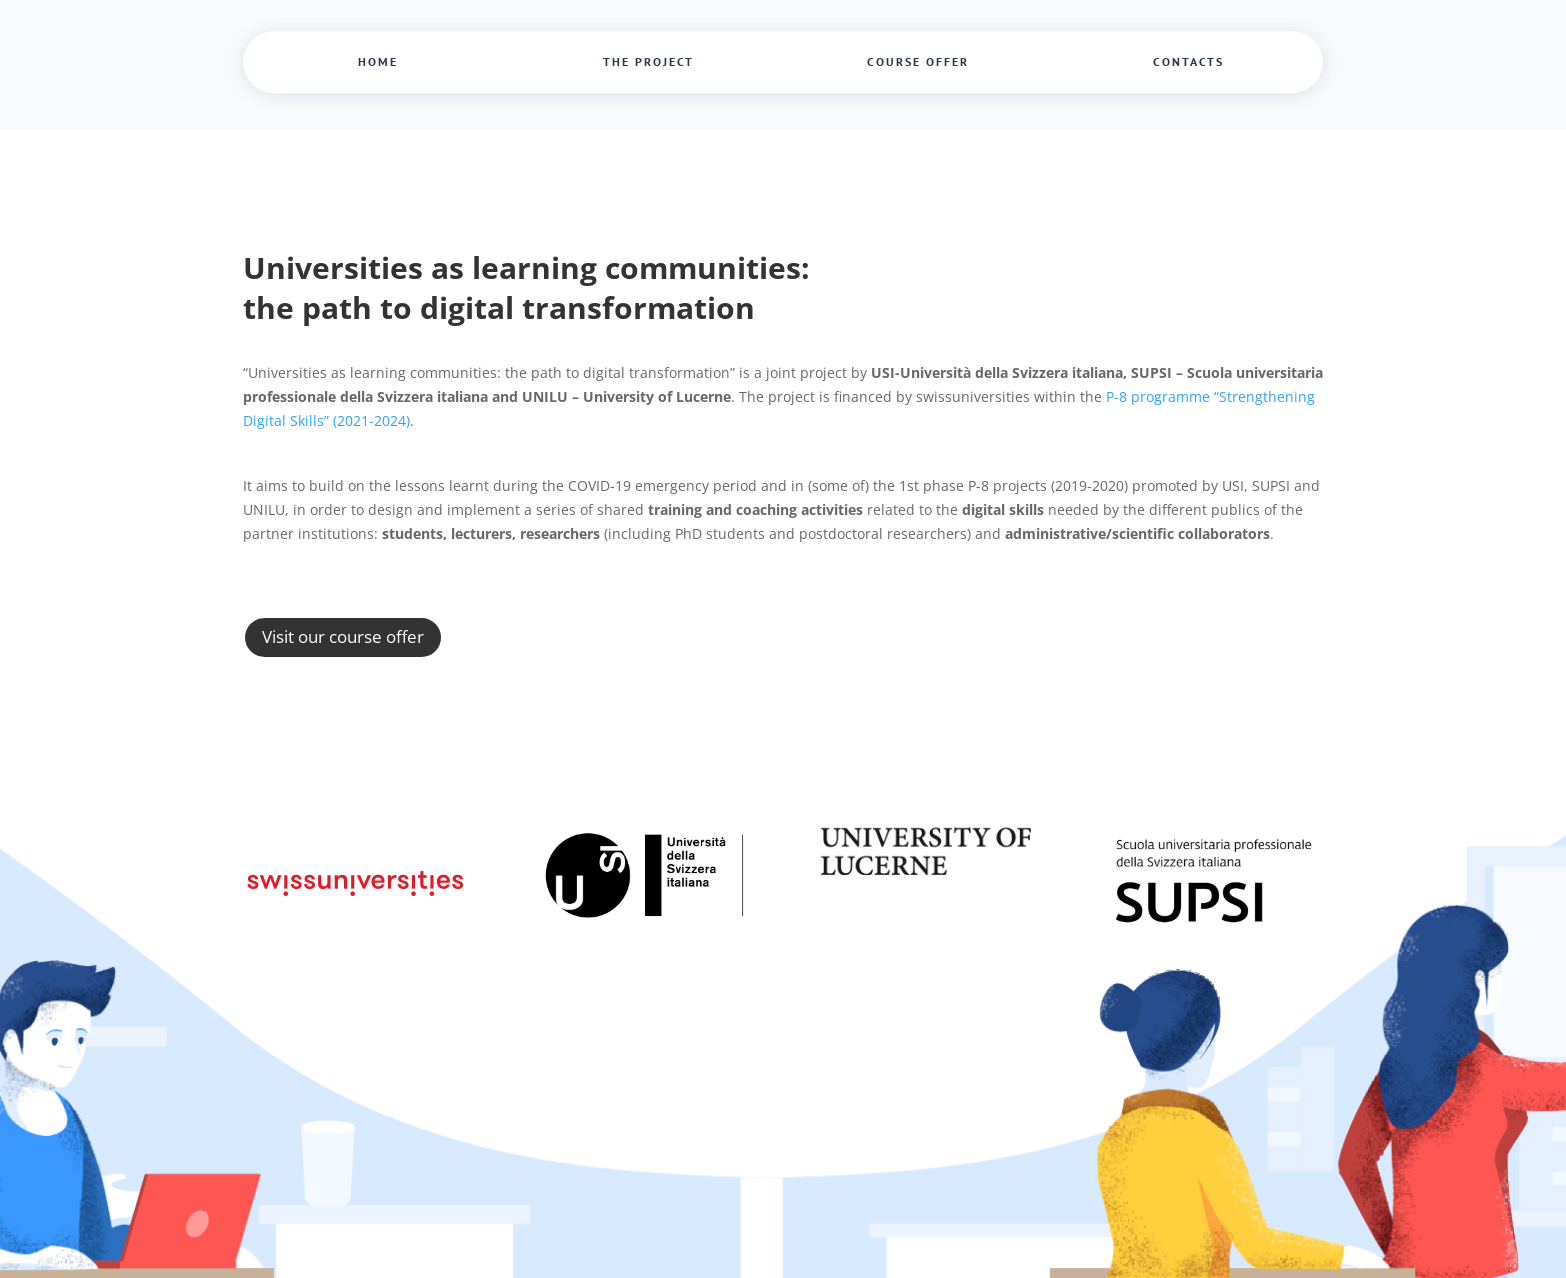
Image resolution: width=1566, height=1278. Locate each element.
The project (648, 61)
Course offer (918, 61)
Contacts (1188, 61)
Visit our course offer (343, 636)
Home (378, 61)
